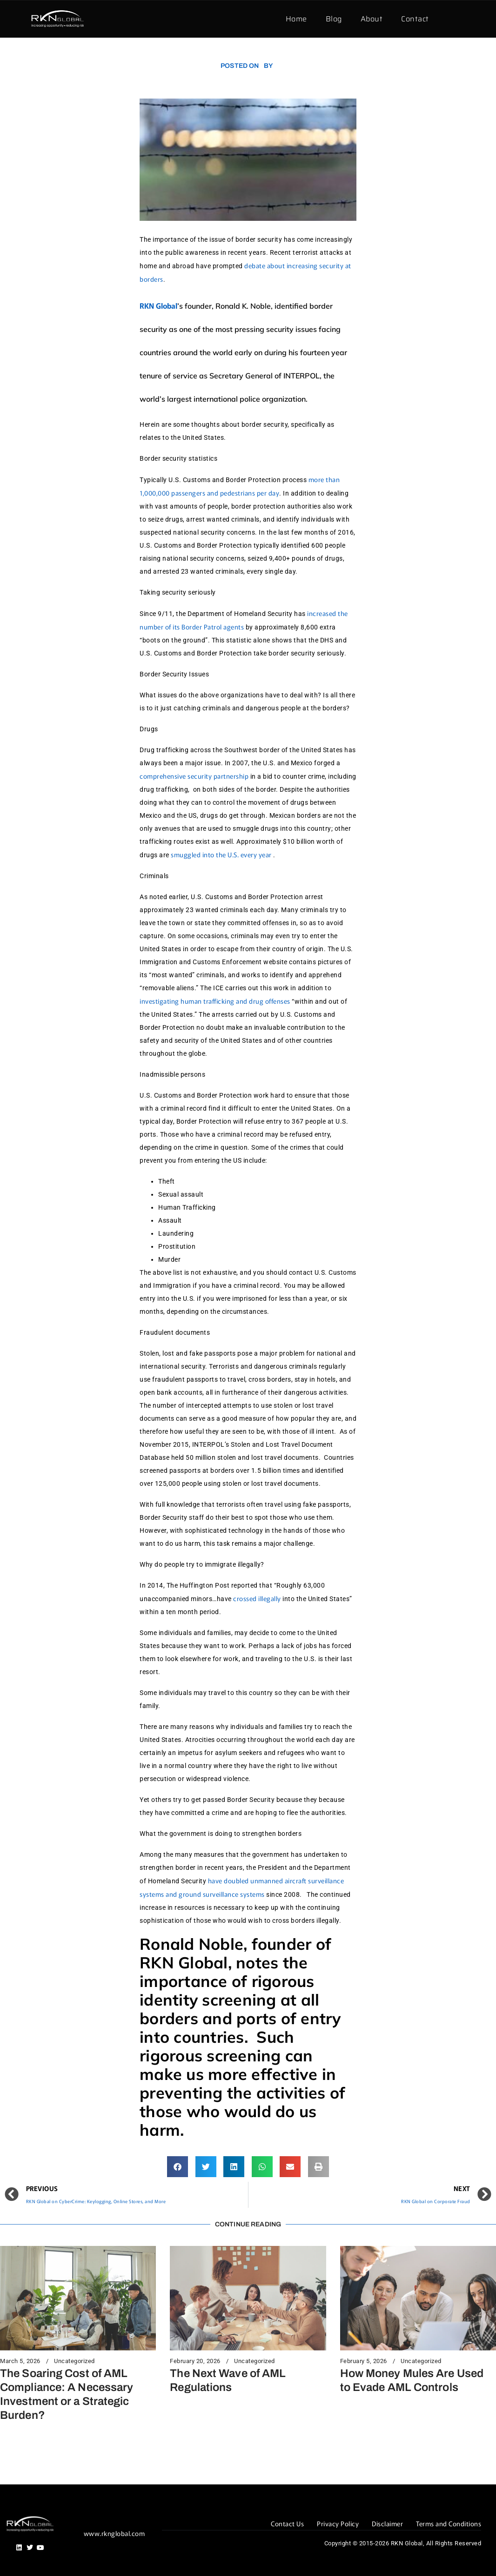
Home (296, 19)
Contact (415, 19)
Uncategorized (74, 2361)
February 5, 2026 (363, 2361)
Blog (334, 19)
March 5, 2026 (20, 2361)
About (372, 19)
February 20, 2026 (195, 2361)
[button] (177, 2166)
